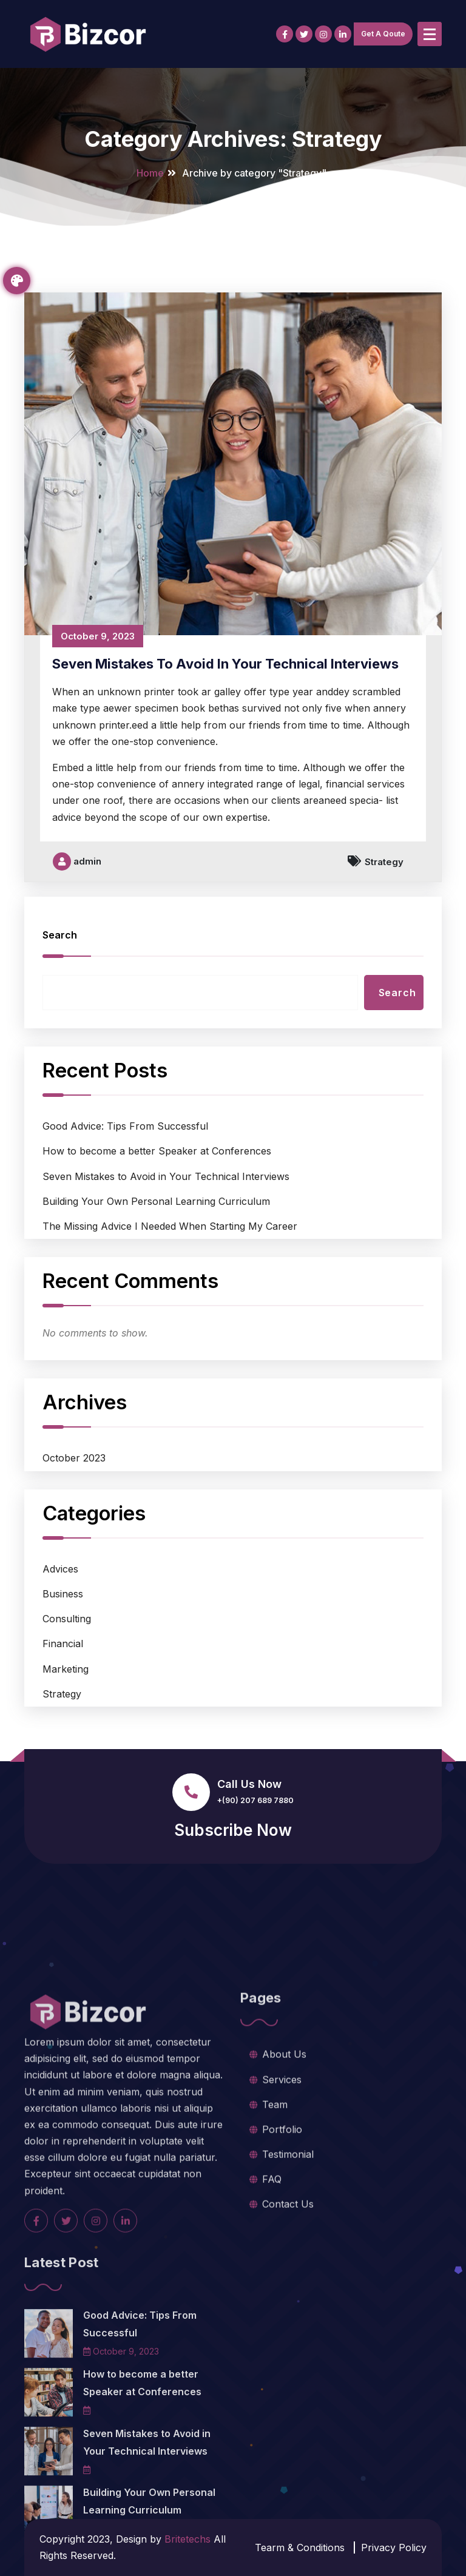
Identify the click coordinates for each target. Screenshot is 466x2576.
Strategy (384, 926)
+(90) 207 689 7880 (255, 1800)
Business (62, 1659)
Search (59, 1000)
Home (150, 173)
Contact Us (288, 2307)
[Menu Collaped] (429, 34)
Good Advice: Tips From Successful (125, 1191)
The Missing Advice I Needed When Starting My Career (169, 1291)
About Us (284, 2157)
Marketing (65, 1734)
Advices (60, 1634)
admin (77, 926)
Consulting (66, 1684)
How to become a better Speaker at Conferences (156, 1216)
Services (282, 2182)
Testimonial (288, 2257)
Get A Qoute (383, 33)
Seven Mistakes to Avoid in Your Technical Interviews (225, 729)
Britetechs (187, 2539)
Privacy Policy (394, 2547)
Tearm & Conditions (300, 2547)
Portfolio (282, 2232)
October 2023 (74, 1523)
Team (275, 2207)
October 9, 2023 (98, 701)
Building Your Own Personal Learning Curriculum (156, 1266)
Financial (62, 1709)
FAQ (272, 2282)
